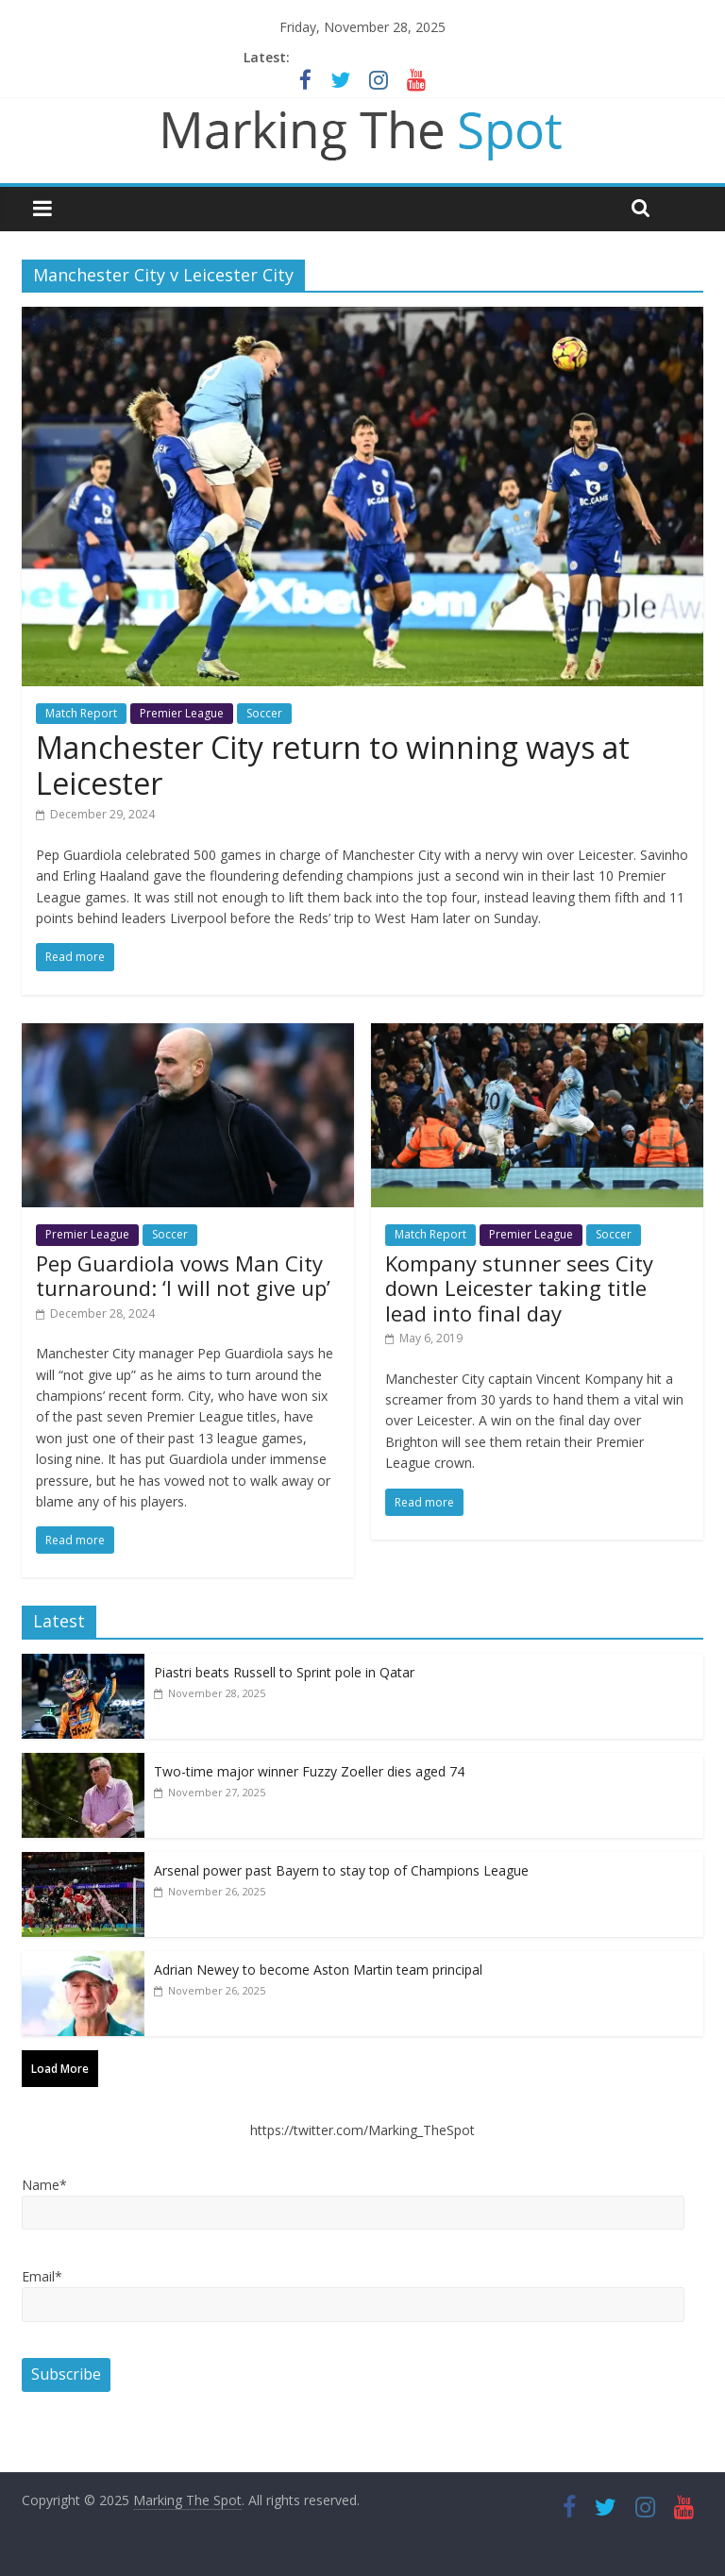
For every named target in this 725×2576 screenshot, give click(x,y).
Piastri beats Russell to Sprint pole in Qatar (284, 1672)
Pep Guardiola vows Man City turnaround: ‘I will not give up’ (183, 1275)
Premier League (182, 713)
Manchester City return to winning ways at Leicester (333, 765)
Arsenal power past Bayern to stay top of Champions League (341, 1870)
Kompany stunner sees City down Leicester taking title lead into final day (519, 1288)
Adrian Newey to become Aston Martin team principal (318, 1969)
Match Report (81, 713)
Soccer (264, 713)
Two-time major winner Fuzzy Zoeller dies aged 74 (309, 1771)
